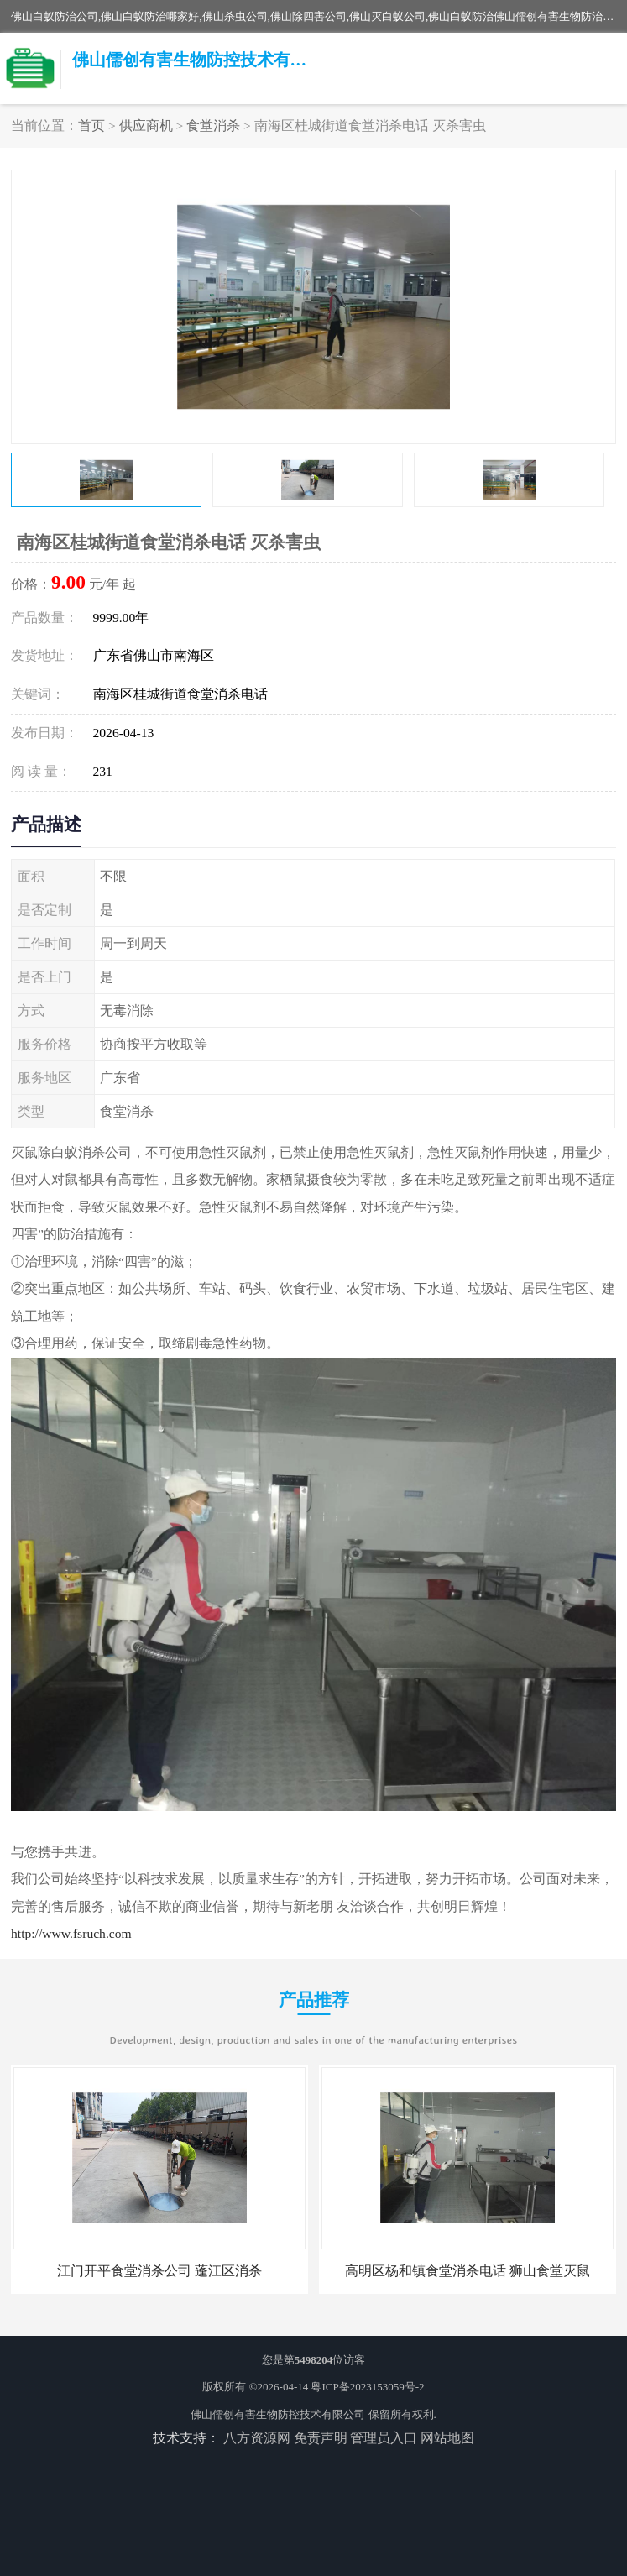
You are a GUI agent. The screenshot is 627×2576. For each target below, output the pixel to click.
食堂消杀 (213, 125)
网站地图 (447, 2438)
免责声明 (320, 2438)
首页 (91, 125)
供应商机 (146, 125)
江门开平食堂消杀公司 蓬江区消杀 (159, 2271)
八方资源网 (256, 2438)
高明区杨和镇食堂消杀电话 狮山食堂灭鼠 (467, 2271)
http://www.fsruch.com (71, 1933)
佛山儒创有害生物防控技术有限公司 (278, 2414)
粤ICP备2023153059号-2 (367, 2386)
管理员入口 (383, 2438)
